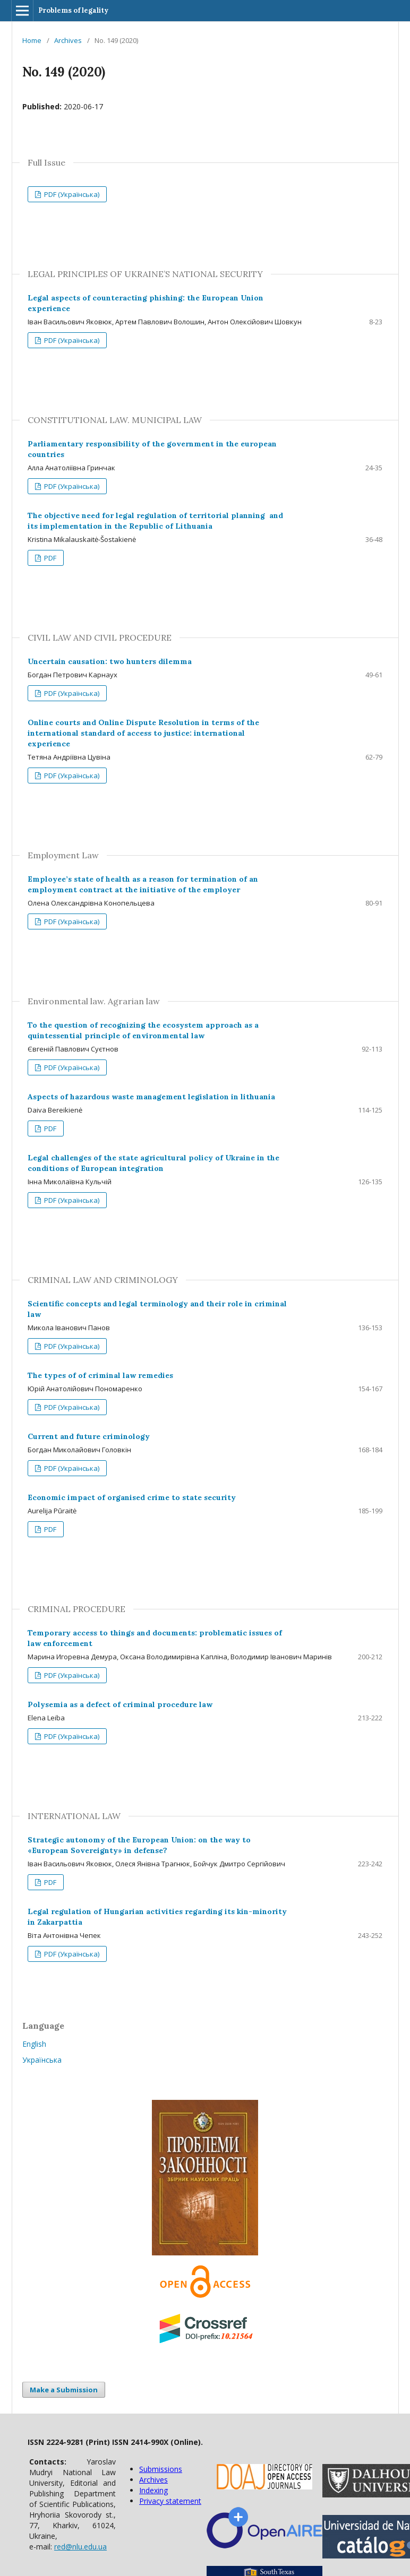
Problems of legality (73, 10)
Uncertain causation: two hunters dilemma (110, 661)
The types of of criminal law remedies (100, 1375)
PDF (49, 558)
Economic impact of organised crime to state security (132, 1497)
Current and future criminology (89, 1436)
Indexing (153, 2490)
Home (31, 40)
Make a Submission (64, 2389)
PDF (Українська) (70, 194)
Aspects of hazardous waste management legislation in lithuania (151, 1096)
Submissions (160, 2469)
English (34, 2044)
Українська (42, 2060)
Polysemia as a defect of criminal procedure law (120, 1704)
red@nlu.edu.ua (80, 2546)
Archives (68, 40)
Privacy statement (170, 2501)
